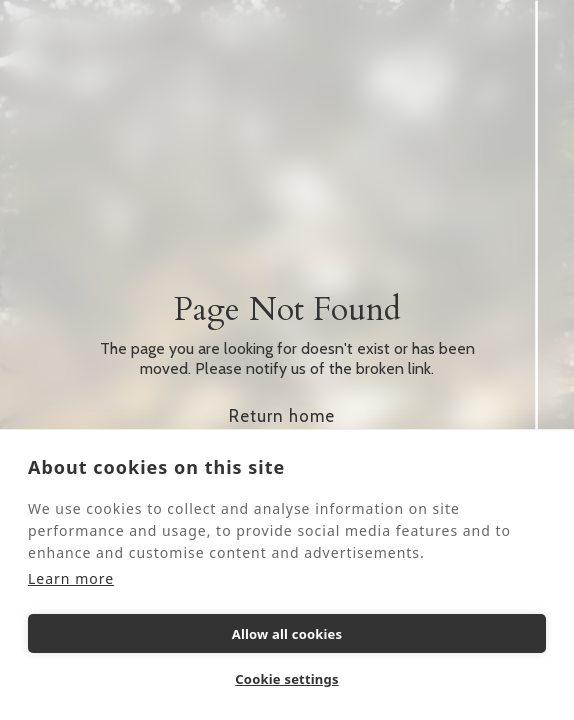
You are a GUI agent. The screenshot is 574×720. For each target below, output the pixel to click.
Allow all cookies (287, 634)
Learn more (71, 578)
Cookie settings (286, 679)
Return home (282, 416)
